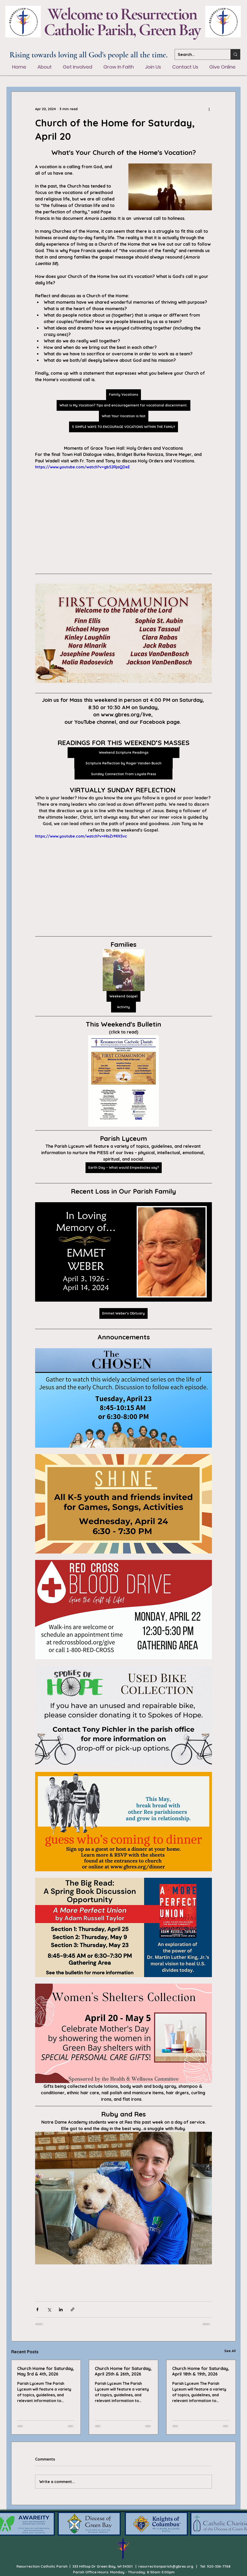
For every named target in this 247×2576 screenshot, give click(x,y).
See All (230, 2351)
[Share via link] (72, 2309)
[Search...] (199, 54)
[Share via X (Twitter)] (49, 2309)
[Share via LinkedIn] (61, 2309)
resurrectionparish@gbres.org (165, 2566)
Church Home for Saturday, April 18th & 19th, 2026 (200, 2371)
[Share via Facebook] (37, 2309)
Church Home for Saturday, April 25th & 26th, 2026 (123, 2371)
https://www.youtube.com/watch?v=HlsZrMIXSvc (81, 836)
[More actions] (209, 109)
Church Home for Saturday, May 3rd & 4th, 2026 (45, 2371)
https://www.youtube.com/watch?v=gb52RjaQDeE (82, 467)
